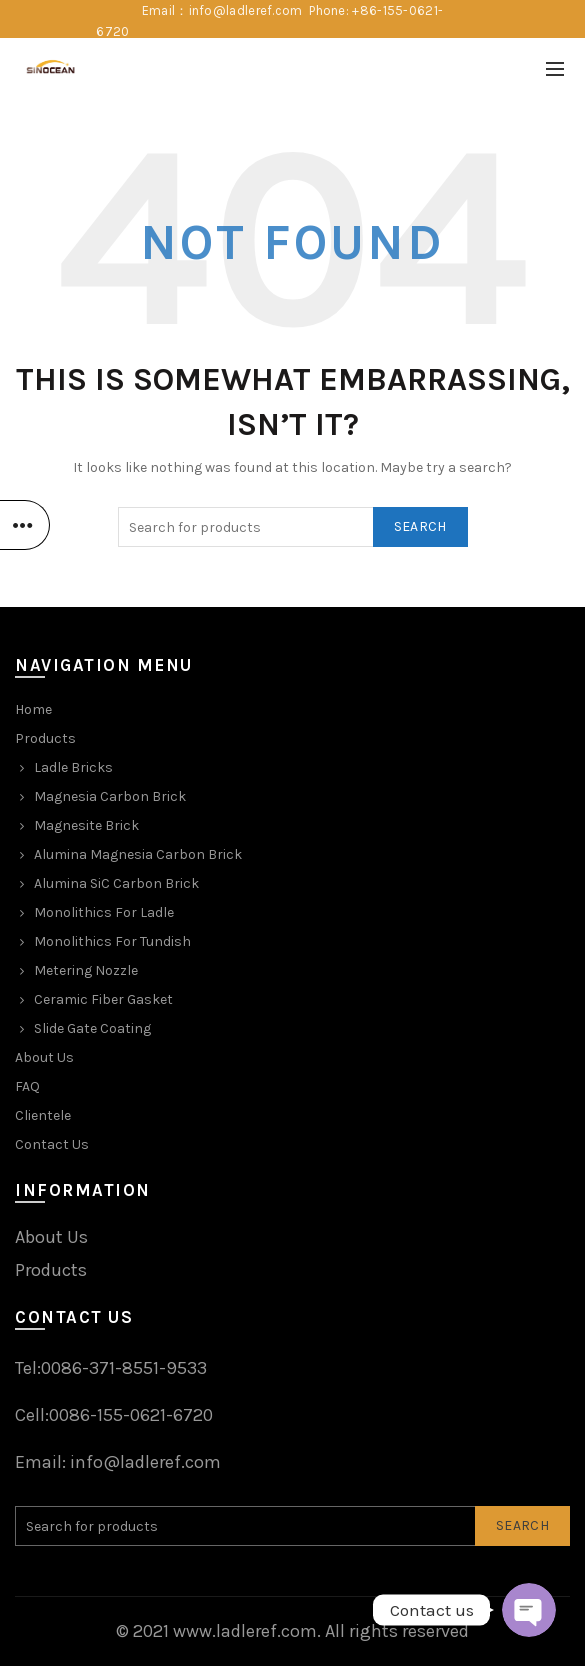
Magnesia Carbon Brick (110, 796)
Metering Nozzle (86, 970)
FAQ (27, 1086)
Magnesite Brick (86, 825)
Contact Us (52, 1144)
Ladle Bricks (73, 767)
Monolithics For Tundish (112, 941)
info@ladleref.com (145, 1462)
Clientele (43, 1115)
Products (45, 738)
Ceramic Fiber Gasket (103, 999)
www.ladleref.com (245, 1631)
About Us (44, 1057)
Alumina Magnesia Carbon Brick (138, 854)
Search (420, 526)
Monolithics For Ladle (104, 912)
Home (33, 709)
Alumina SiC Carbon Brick (116, 883)
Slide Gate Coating (92, 1028)
